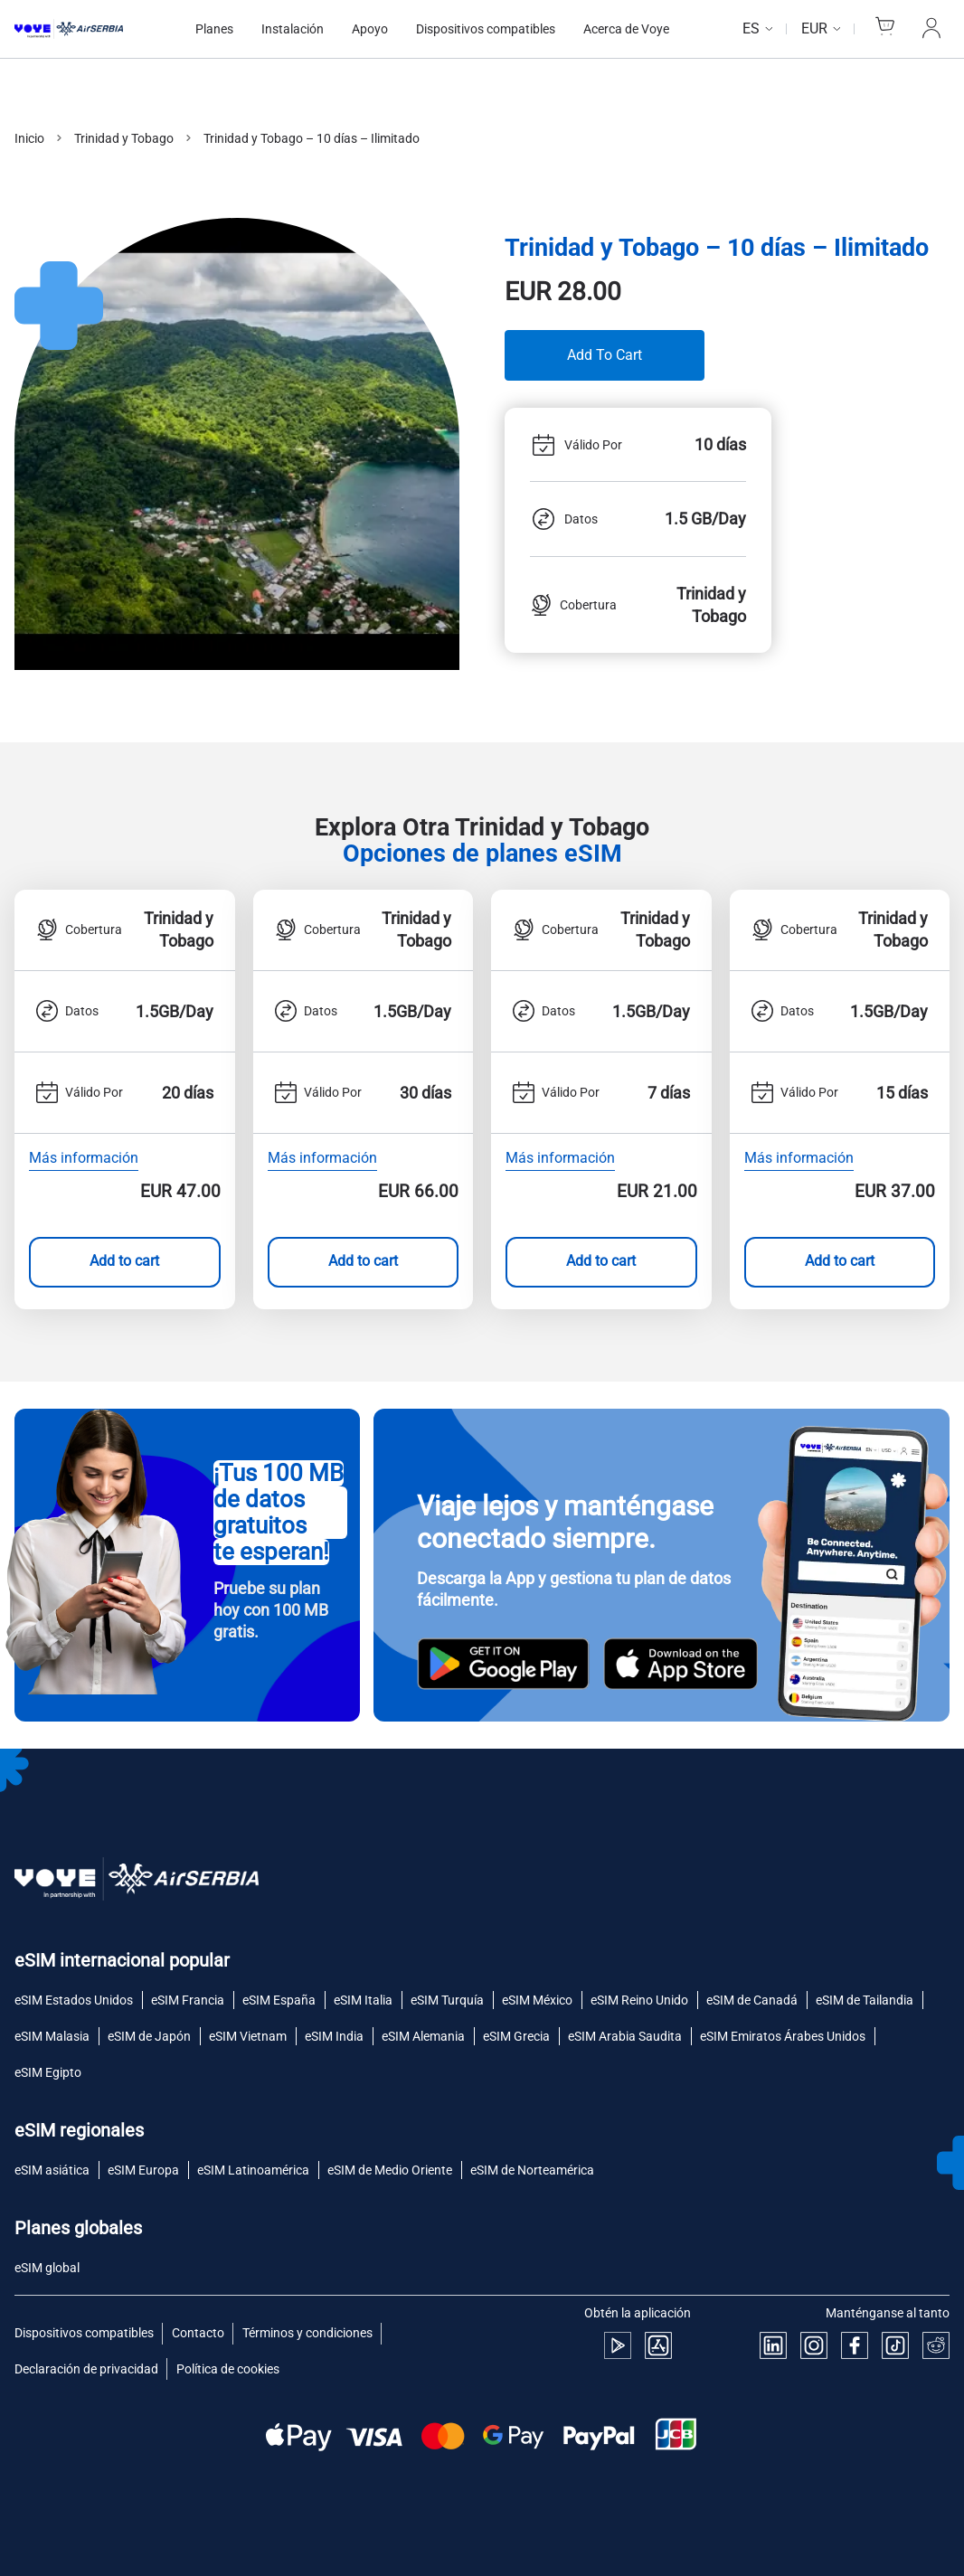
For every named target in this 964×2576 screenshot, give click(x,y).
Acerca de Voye (626, 29)
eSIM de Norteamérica (532, 2170)
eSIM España (279, 2000)
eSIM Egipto (47, 2072)
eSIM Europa (143, 2170)
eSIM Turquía (447, 2000)
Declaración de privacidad (86, 2369)
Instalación (292, 29)
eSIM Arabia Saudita (625, 2036)
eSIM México (537, 2000)
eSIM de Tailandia (864, 2000)
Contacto (198, 2333)
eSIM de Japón (149, 2036)
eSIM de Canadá (752, 2000)
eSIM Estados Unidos (73, 2000)
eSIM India (334, 2036)
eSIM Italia (363, 2000)
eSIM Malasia (52, 2036)
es (751, 28)
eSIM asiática (52, 2170)
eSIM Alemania (423, 2036)
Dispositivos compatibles (485, 29)
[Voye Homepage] (86, 28)
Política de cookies (227, 2369)
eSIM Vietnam (248, 2036)
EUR (814, 28)
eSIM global (47, 2267)
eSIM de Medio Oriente (389, 2170)
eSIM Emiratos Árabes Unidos (782, 2036)
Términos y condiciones (307, 2333)
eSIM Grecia (516, 2036)
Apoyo (370, 29)
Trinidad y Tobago (124, 138)
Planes (214, 29)
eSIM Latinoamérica (253, 2170)
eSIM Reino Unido (639, 2000)
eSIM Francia (187, 2000)
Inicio (29, 138)
